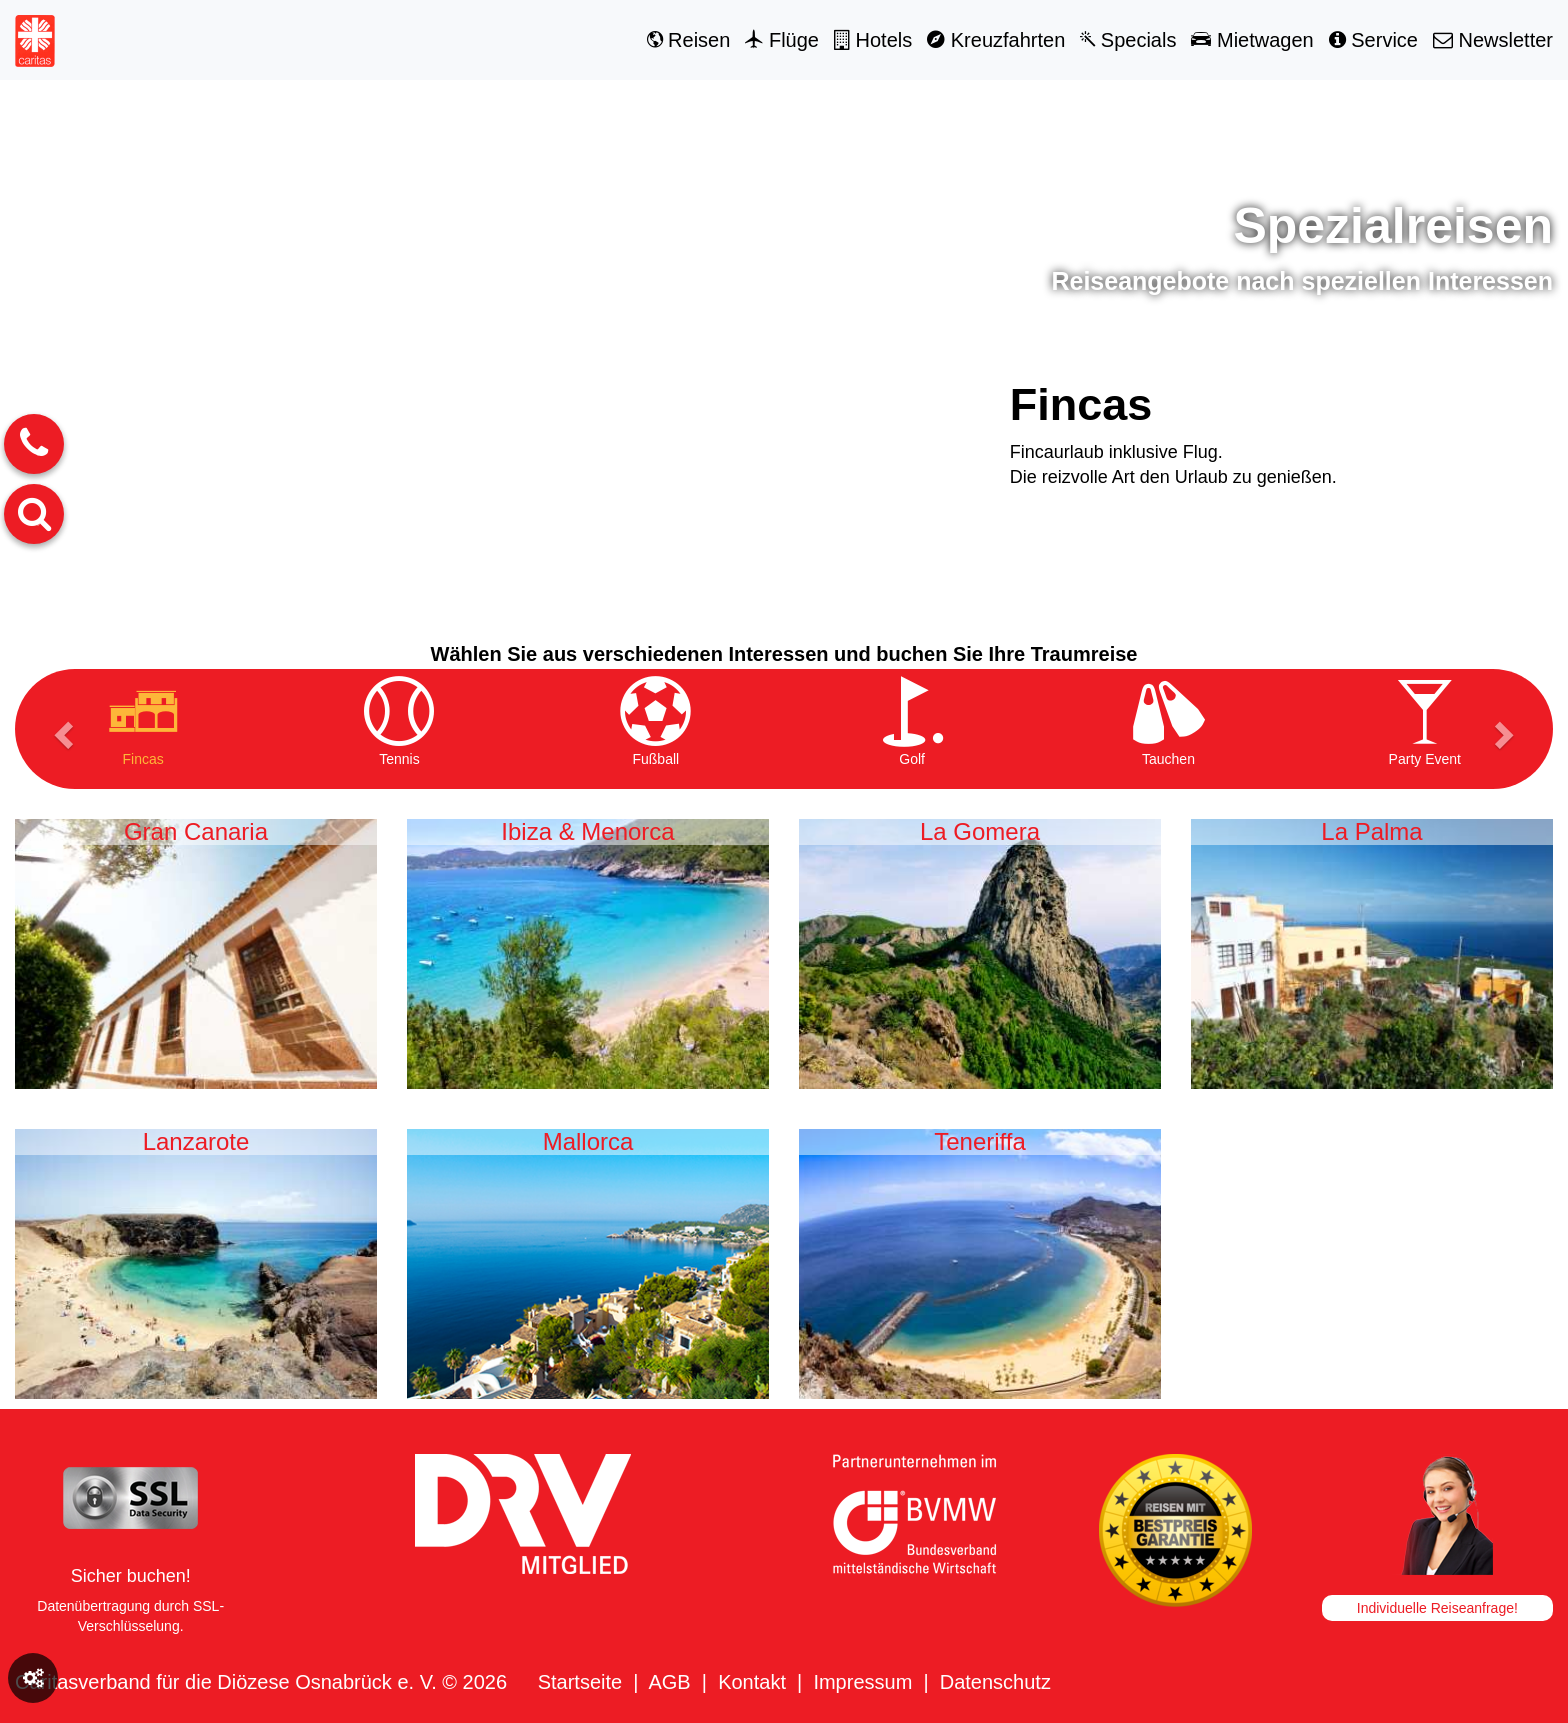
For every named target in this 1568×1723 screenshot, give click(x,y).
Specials (1128, 40)
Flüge (782, 40)
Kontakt (752, 1682)
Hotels (873, 40)
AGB (669, 1682)
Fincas (1081, 404)
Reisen (689, 40)
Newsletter (1493, 40)
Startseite (580, 1682)
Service (1373, 40)
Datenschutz (995, 1682)
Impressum (862, 1682)
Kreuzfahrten (996, 40)
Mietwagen (1252, 40)
